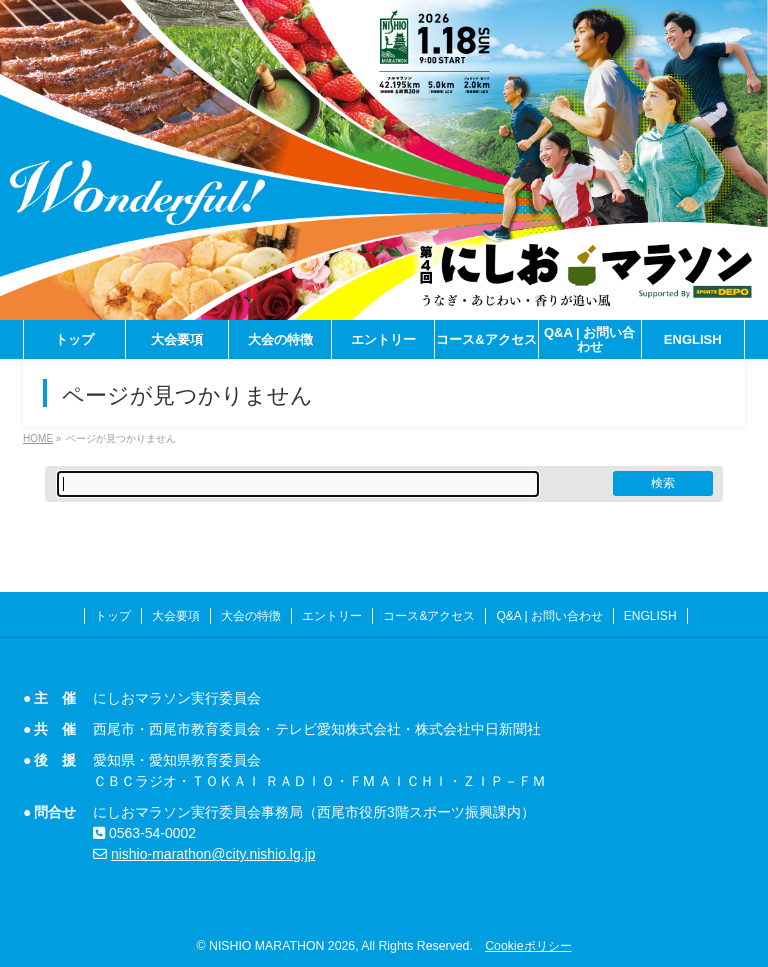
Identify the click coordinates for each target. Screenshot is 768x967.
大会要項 (176, 616)
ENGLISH (650, 616)
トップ (113, 616)
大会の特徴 (251, 616)
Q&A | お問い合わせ (549, 616)
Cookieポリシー (528, 946)
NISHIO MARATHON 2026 (282, 946)
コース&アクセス (429, 616)
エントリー (332, 616)
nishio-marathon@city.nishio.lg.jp (213, 854)
